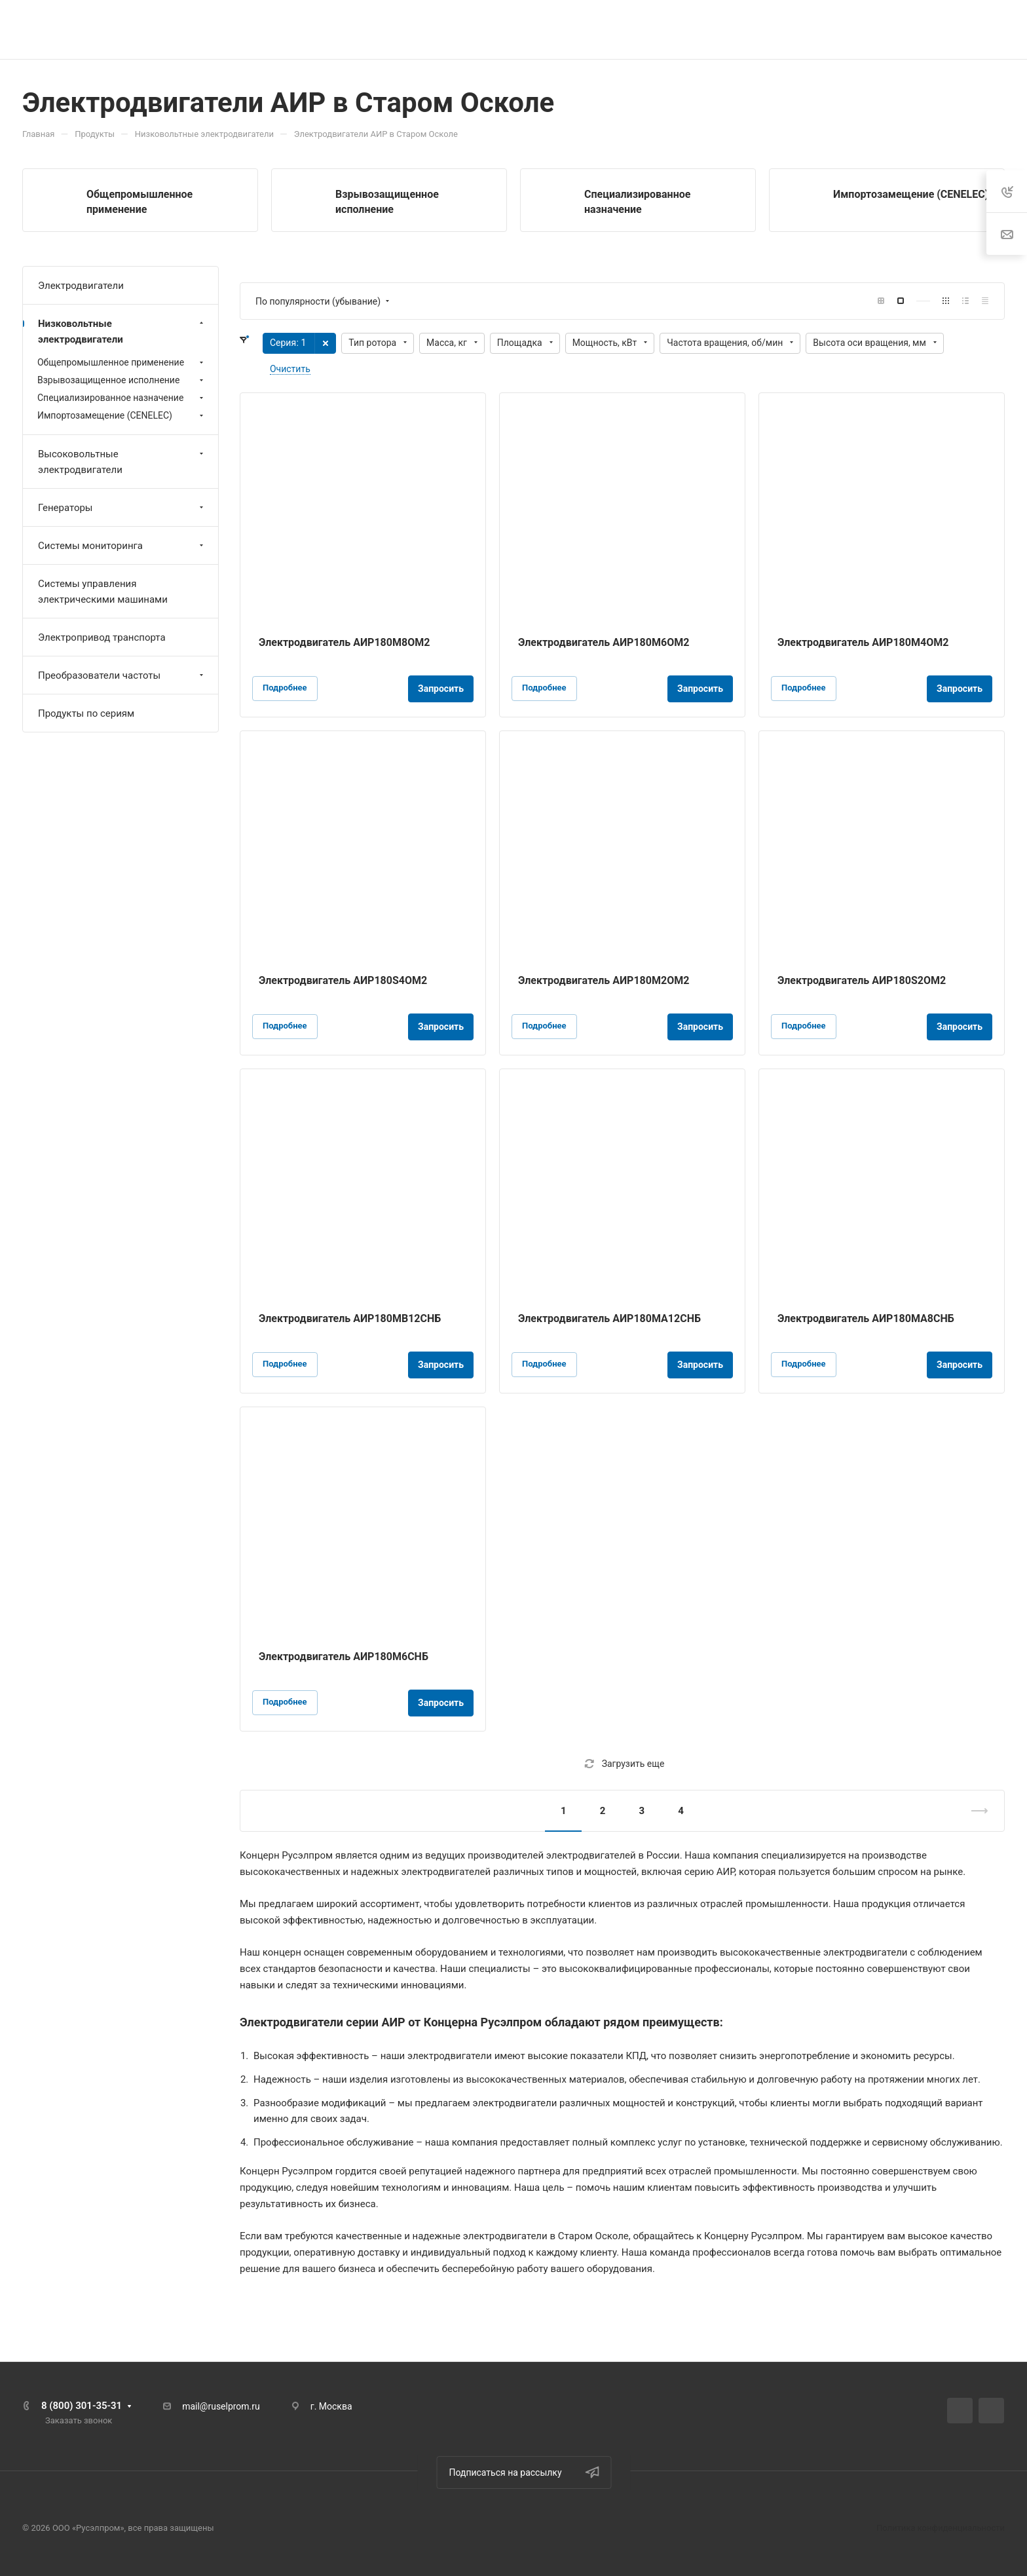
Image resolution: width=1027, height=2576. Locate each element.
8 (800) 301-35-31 (81, 2406)
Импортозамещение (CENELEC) (910, 194)
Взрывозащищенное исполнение (121, 380)
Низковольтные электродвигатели (122, 331)
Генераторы (122, 508)
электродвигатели (865, 1952)
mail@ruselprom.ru (221, 2406)
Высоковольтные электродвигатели (122, 462)
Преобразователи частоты (122, 675)
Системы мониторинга (122, 546)
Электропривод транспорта (102, 637)
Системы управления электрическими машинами (103, 591)
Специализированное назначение (121, 397)
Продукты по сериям (86, 713)
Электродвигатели (291, 2022)
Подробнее (285, 687)
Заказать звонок (78, 2420)
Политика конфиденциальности (940, 2528)
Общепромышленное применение (121, 362)
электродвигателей (591, 1855)
